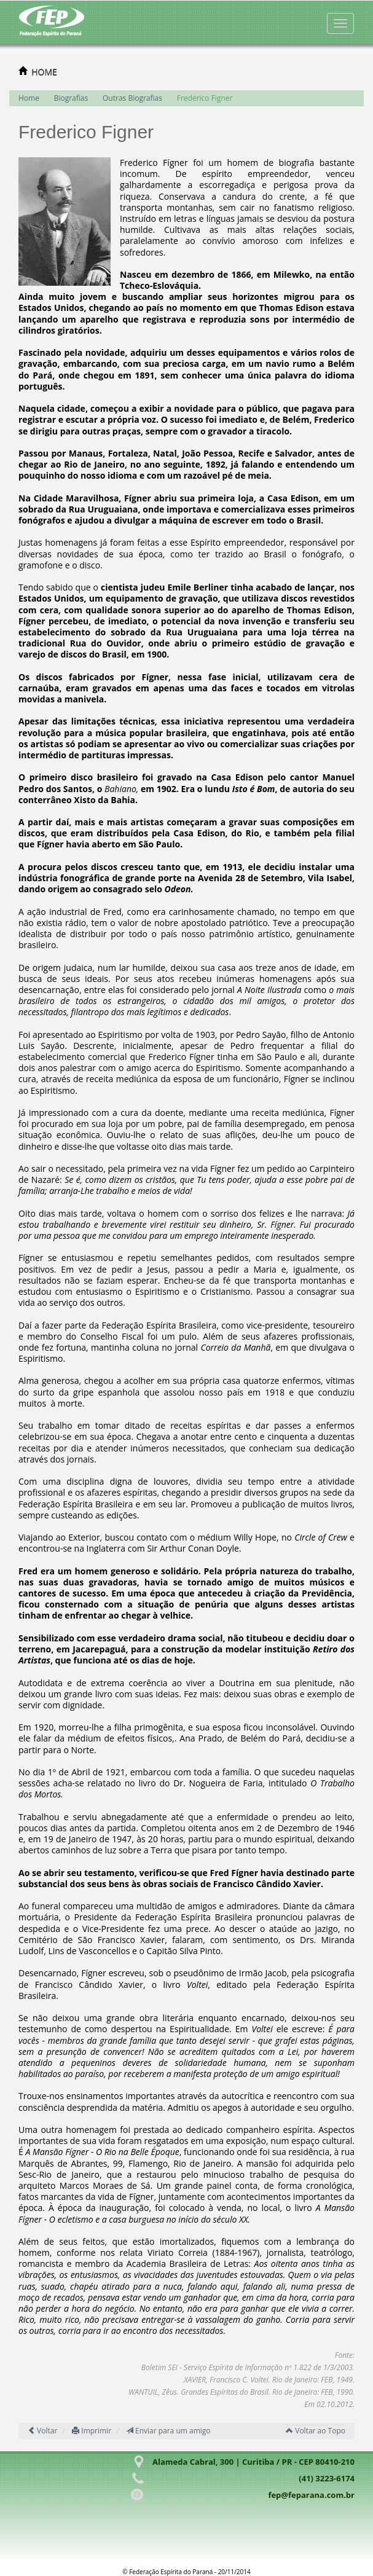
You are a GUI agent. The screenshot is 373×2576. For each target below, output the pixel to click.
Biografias (71, 98)
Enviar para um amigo (168, 2430)
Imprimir (91, 2430)
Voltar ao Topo (315, 2430)
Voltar (42, 2430)
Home (28, 98)
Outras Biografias (132, 98)
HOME (44, 71)
